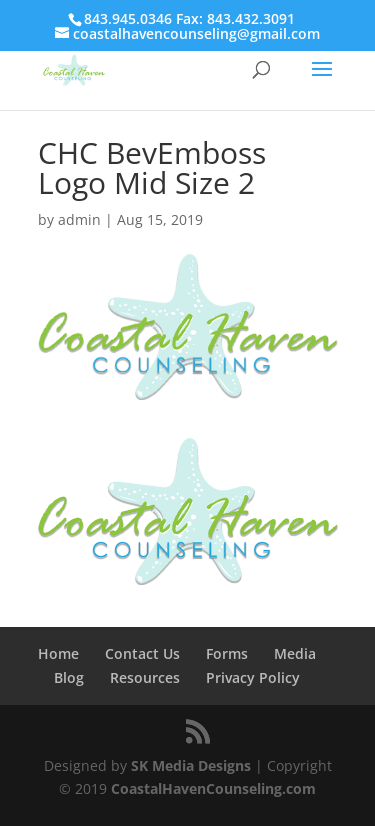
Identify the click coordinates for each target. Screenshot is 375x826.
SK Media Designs (191, 765)
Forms (227, 653)
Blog (69, 677)
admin (79, 219)
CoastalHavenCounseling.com (213, 788)
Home (58, 653)
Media (295, 653)
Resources (145, 677)
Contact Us (142, 653)
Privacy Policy (253, 677)
